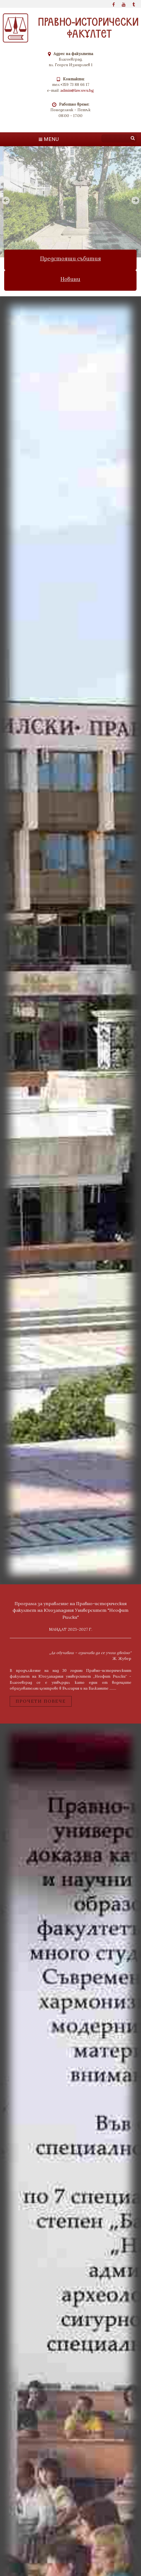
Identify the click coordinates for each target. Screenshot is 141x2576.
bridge (70, 943)
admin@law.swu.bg (77, 90)
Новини (71, 281)
